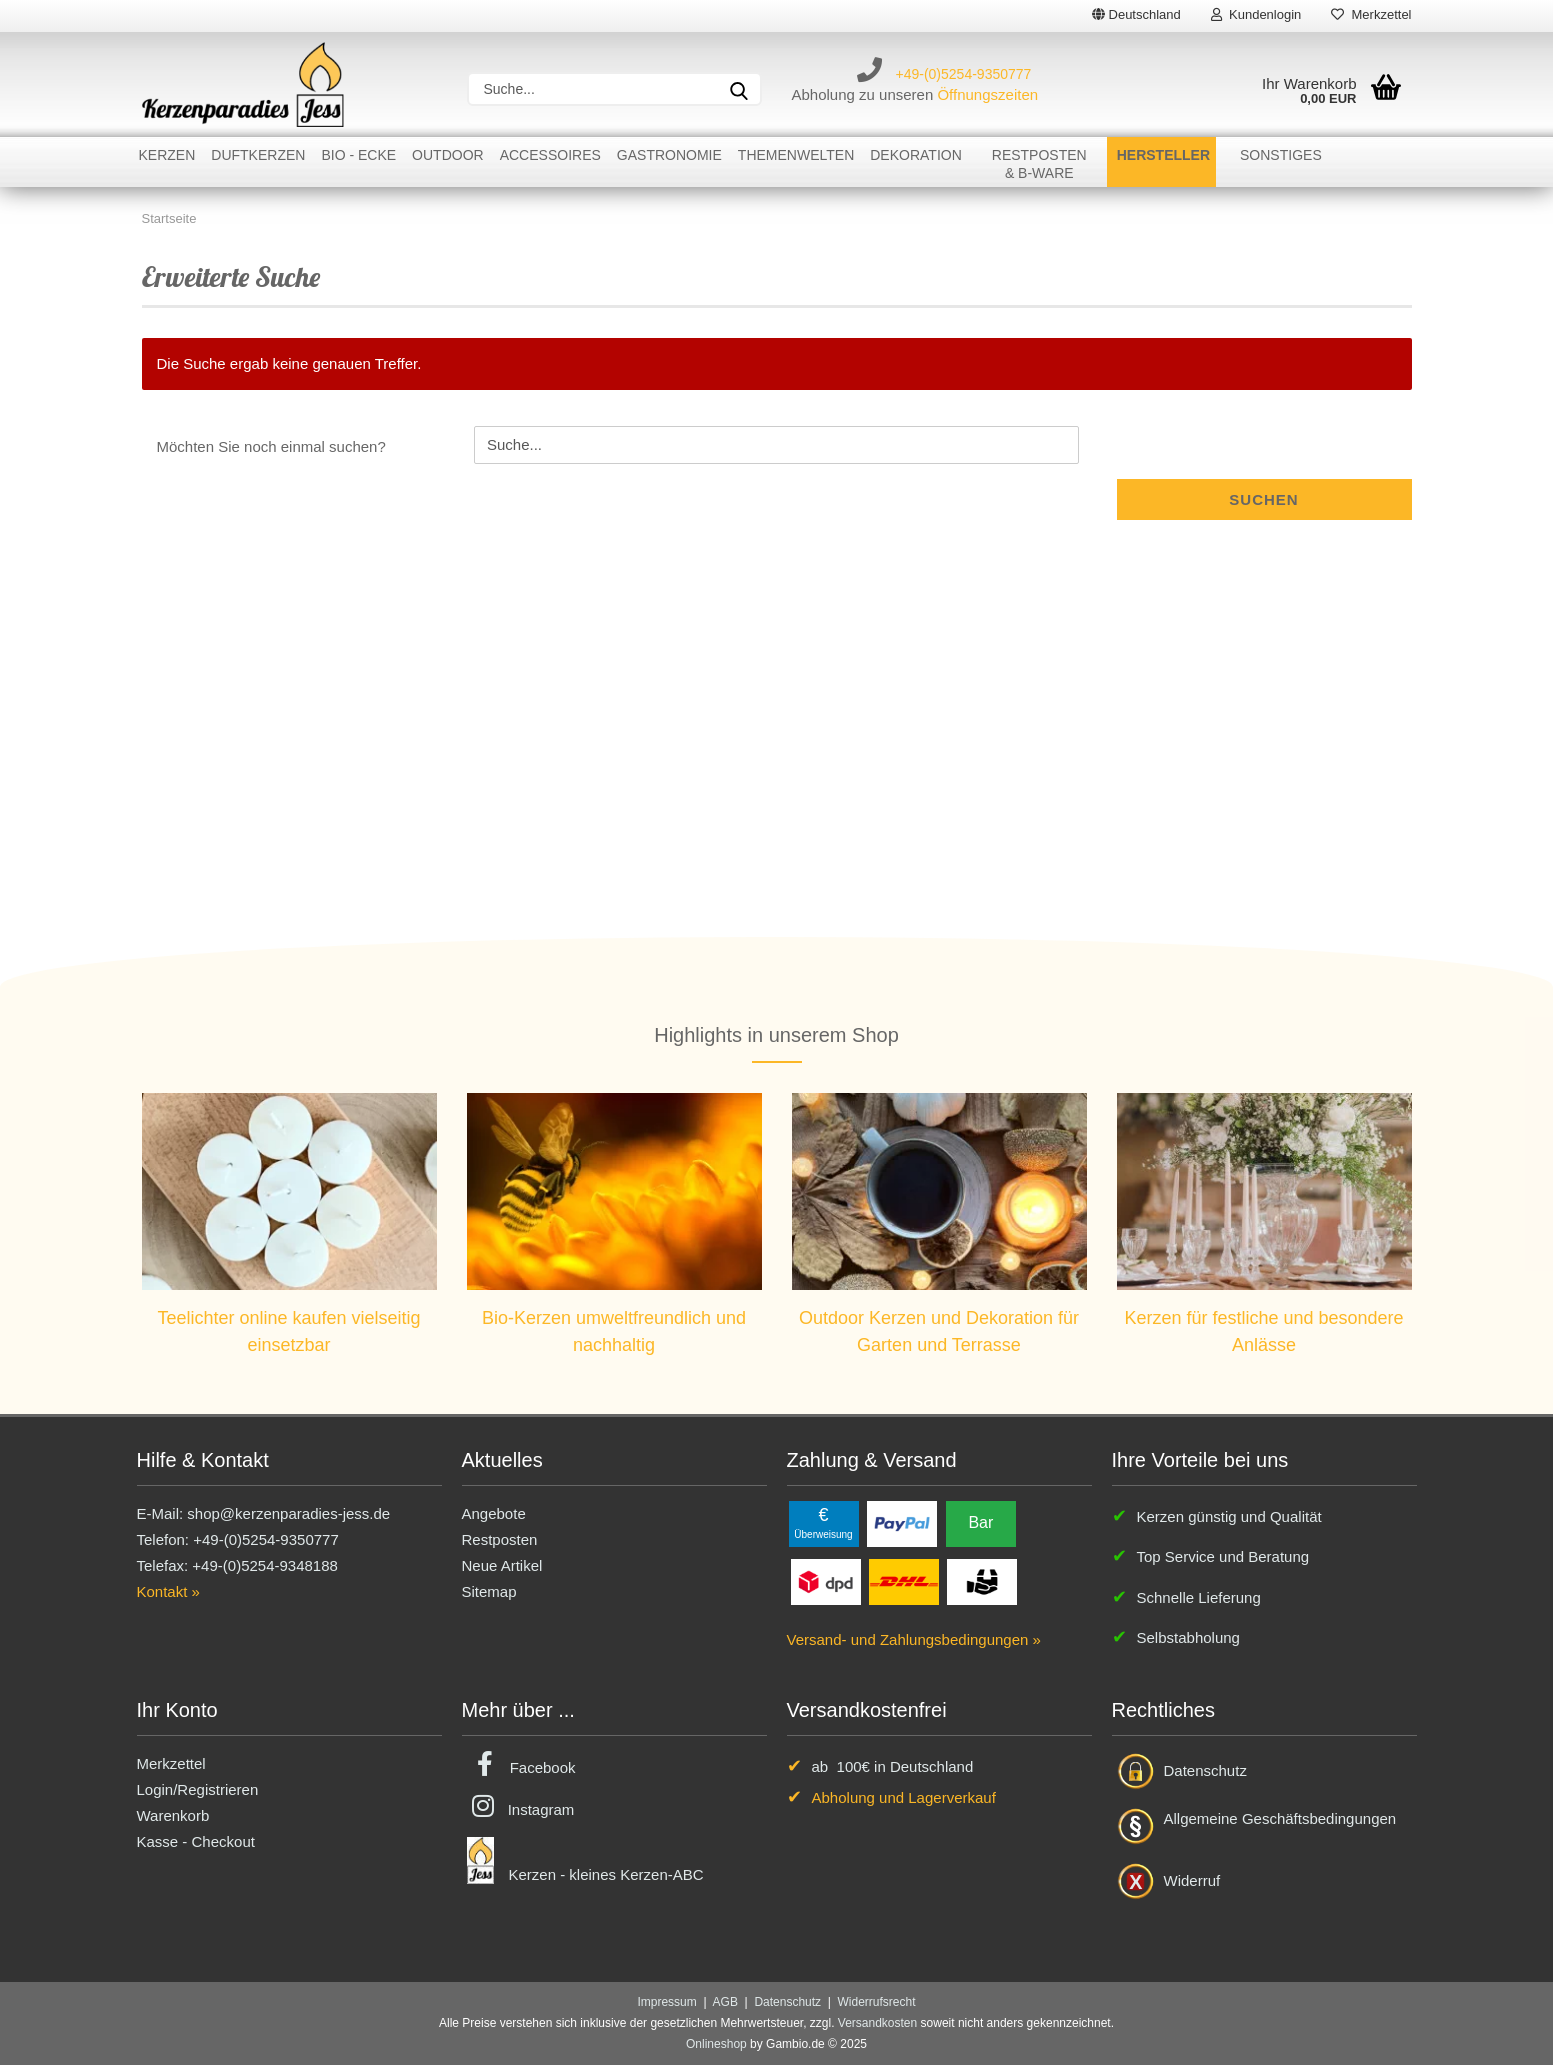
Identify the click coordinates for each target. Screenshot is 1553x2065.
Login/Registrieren (198, 1789)
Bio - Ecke (358, 155)
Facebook (543, 1767)
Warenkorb (173, 1815)
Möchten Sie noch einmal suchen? (271, 446)
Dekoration (916, 155)
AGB (725, 2002)
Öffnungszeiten (987, 94)
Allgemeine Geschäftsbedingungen (1280, 1818)
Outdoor (448, 155)
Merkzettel (1371, 14)
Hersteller (1163, 155)
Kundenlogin (1256, 14)
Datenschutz (1205, 1770)
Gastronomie (669, 155)
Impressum (666, 2002)
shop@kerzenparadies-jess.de (288, 1513)
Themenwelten (796, 155)
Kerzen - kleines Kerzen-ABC (606, 1874)
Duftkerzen (258, 155)
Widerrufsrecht (877, 2002)
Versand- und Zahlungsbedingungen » (914, 1639)
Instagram (541, 1809)
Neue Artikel (502, 1565)
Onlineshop (716, 2044)
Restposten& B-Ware (1039, 164)
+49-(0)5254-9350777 (964, 74)
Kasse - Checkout (196, 1841)
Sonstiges (1281, 155)
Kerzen (167, 155)
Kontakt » (168, 1591)
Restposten (500, 1539)
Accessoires (550, 155)
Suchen (1263, 499)
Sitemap (489, 1591)
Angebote (494, 1513)
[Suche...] (739, 89)
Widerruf (1192, 1880)
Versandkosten (877, 2023)
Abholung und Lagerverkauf (904, 1797)
